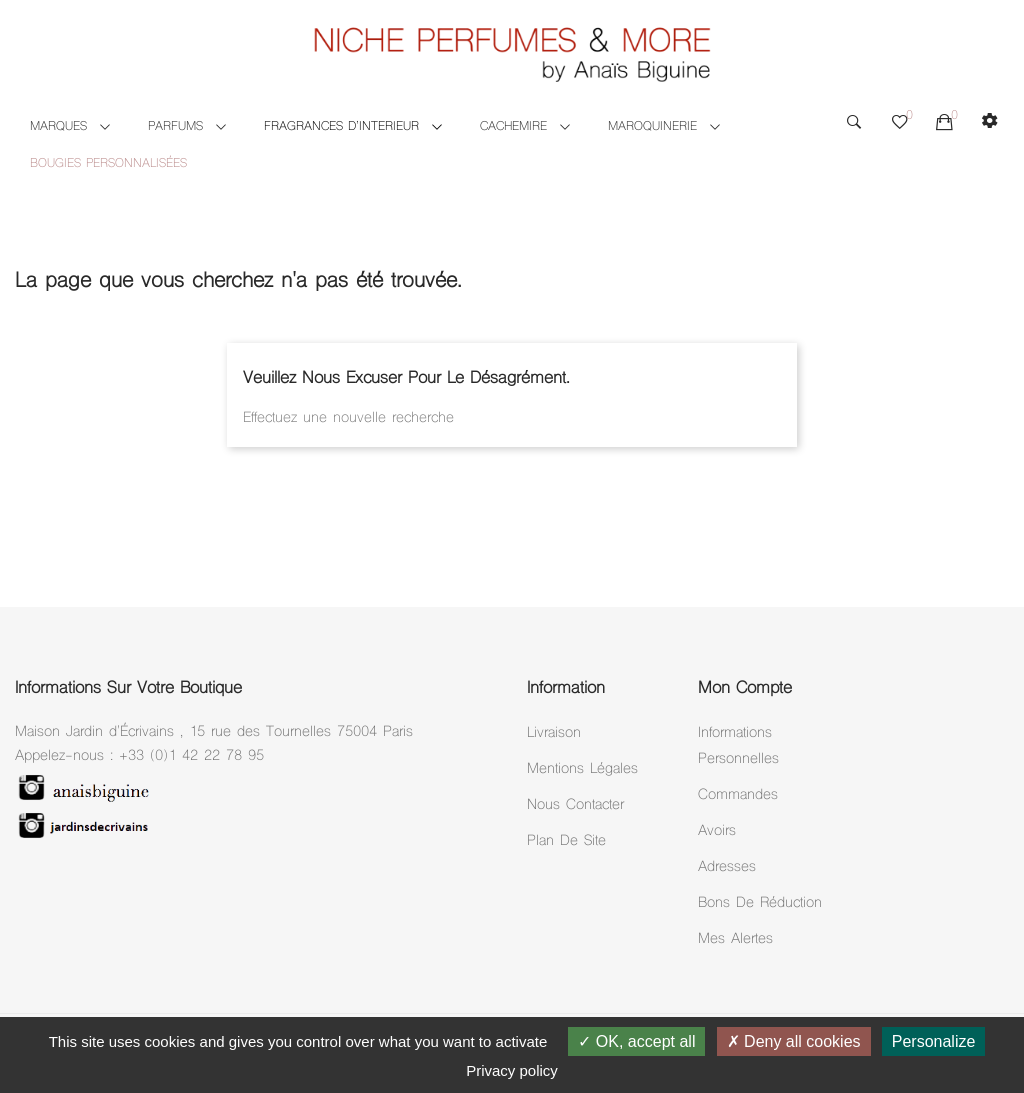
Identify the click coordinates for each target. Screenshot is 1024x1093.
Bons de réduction (760, 903)
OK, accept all (636, 1041)
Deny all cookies (794, 1041)
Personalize (934, 1041)
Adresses (727, 867)
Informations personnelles (738, 746)
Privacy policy (512, 1070)
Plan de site (566, 841)
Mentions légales (582, 769)
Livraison (554, 733)
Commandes (738, 795)
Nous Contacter (575, 805)
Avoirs (717, 831)
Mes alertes (735, 939)
